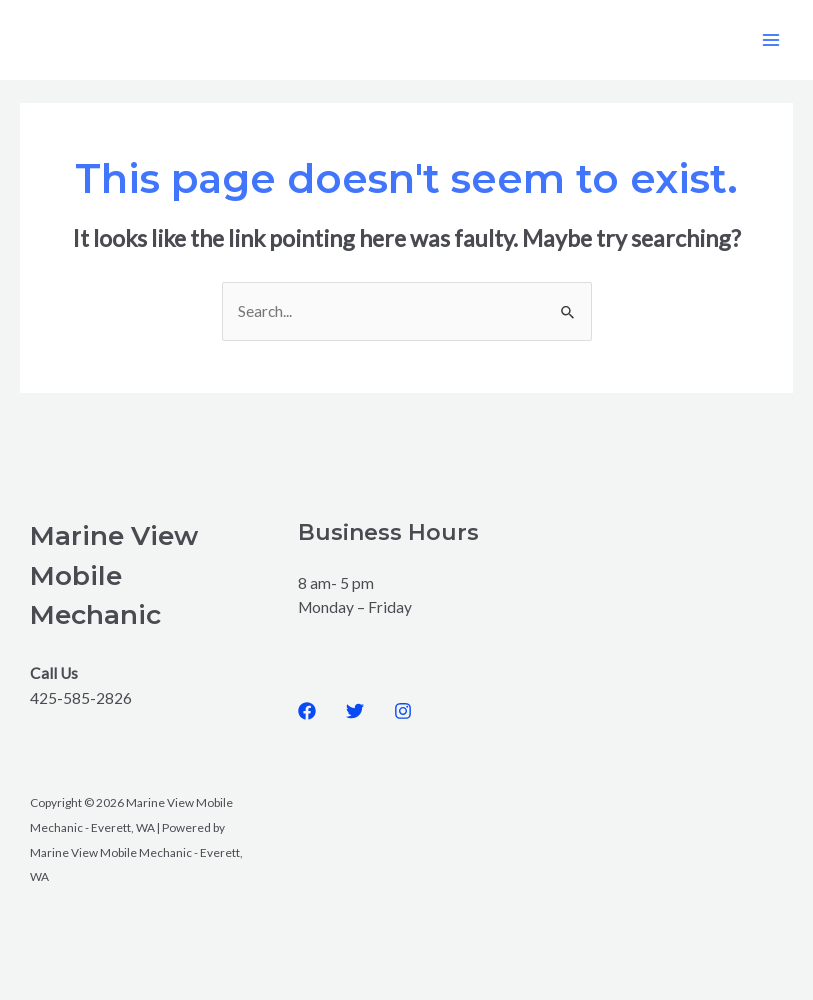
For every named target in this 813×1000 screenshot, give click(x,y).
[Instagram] (403, 711)
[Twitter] (355, 711)
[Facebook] (307, 711)
